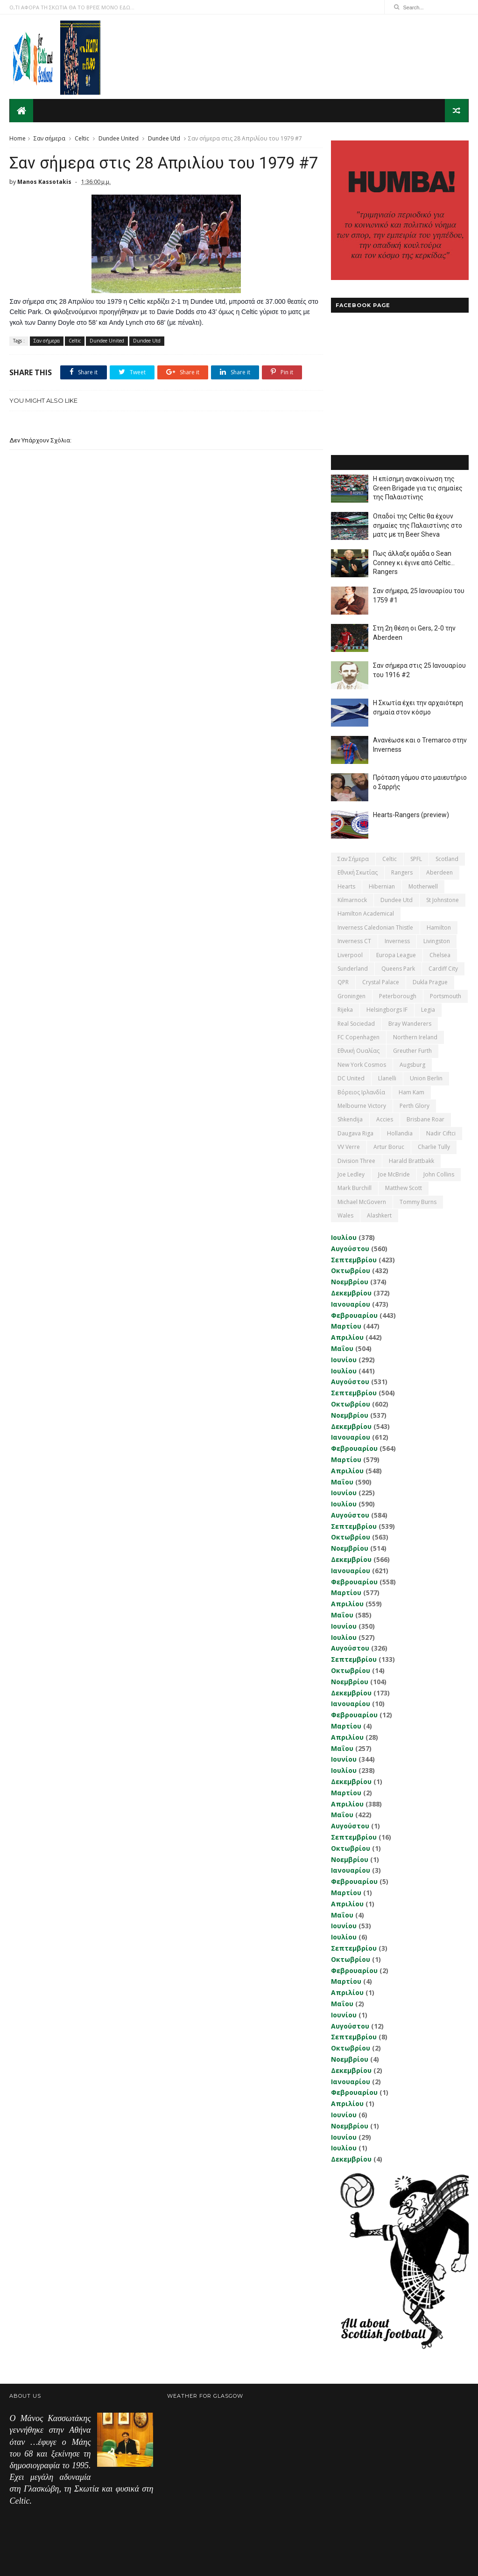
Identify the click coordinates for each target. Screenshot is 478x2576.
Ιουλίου (344, 1236)
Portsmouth (445, 996)
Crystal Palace (380, 982)
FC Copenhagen (358, 1037)
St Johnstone (442, 899)
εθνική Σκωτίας (357, 872)
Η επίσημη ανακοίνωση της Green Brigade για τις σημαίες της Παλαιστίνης (418, 487)
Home (17, 138)
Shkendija (350, 1119)
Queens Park (398, 968)
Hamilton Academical (365, 913)
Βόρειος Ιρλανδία (361, 1092)
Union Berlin (426, 1078)
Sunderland (352, 968)
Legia (428, 1009)
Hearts (346, 886)
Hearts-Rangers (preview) (411, 814)
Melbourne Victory (361, 1105)
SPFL (416, 858)
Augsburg (412, 1064)
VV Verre (348, 1146)
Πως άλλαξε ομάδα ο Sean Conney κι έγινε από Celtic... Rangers (414, 562)
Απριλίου (347, 1336)
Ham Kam (411, 1092)
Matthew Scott (403, 1188)
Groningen (351, 996)
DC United (351, 1078)
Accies (384, 1119)
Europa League (396, 955)
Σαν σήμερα (49, 138)
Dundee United (118, 138)
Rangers (402, 872)
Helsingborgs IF (387, 1009)
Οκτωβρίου (350, 1270)
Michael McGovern (361, 1201)
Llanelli (387, 1078)
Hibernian (382, 886)
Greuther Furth (412, 1051)
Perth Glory (414, 1105)
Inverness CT (354, 941)
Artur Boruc (388, 1146)
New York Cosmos (361, 1064)
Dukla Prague (430, 982)
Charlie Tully (434, 1146)
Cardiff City (443, 968)
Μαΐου (342, 1348)
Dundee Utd (164, 138)
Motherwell (423, 886)
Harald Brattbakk (411, 1160)
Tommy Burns (418, 1201)
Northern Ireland (415, 1037)
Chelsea (439, 955)
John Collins (438, 1174)
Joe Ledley (351, 1174)
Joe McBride (394, 1174)
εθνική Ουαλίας (358, 1051)
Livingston (436, 941)
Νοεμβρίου (349, 1281)
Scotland (447, 858)
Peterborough (397, 996)
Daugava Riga (355, 1133)
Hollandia (400, 1133)
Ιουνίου (344, 1359)
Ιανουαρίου (350, 1303)
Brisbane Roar (425, 1119)
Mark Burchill (354, 1188)
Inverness (397, 941)
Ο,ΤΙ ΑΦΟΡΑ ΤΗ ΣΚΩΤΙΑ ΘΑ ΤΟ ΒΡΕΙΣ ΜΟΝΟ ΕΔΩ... (71, 7)
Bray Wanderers (409, 1023)
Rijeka (345, 1009)
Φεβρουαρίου (354, 1314)
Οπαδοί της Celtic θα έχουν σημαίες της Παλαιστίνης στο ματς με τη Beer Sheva (417, 525)
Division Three (356, 1160)
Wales (345, 1215)
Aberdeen (439, 872)
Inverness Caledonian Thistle (375, 927)
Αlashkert (379, 1215)
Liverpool (350, 955)
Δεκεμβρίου (351, 1292)
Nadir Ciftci (441, 1133)
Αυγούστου (350, 1248)
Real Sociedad (356, 1023)
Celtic (82, 138)
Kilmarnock (352, 899)
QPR (343, 982)
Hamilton (439, 927)
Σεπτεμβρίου (354, 1259)
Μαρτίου (346, 1326)
